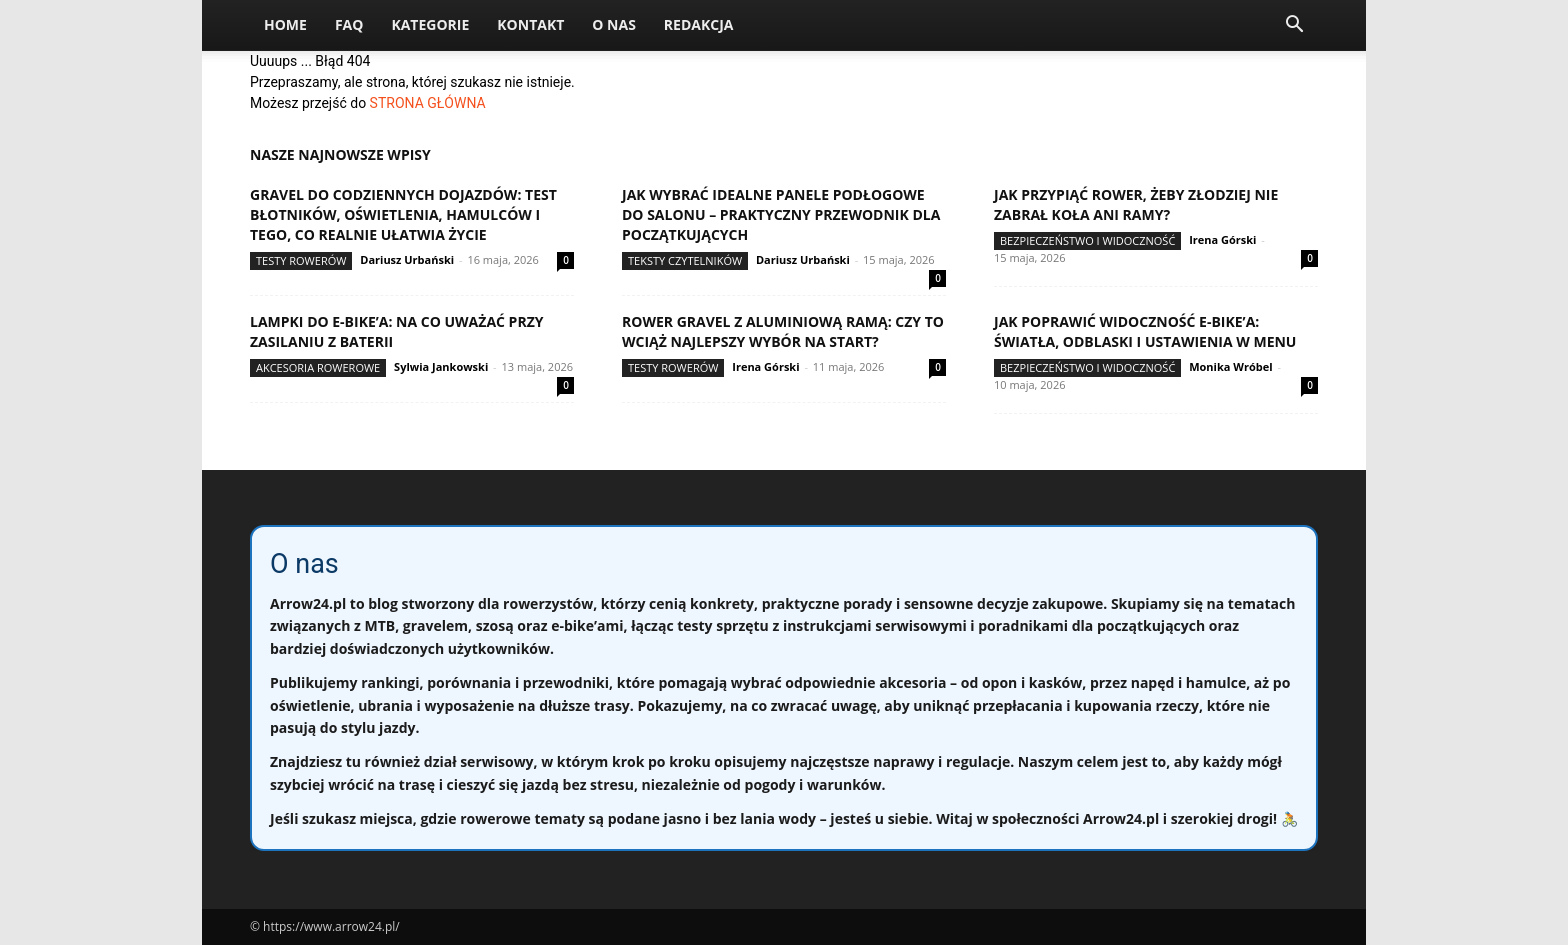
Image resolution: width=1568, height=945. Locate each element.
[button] (1294, 26)
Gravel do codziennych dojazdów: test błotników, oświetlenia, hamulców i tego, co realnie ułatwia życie (403, 214)
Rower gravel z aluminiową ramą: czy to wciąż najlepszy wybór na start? (783, 331)
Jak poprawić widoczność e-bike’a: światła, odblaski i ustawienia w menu (1145, 331)
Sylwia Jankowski (441, 366)
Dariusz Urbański (407, 259)
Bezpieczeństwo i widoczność (1087, 240)
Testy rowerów (301, 260)
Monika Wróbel (1230, 366)
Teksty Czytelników (685, 260)
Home (285, 24)
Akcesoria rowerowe (318, 367)
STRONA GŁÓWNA (428, 103)
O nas (614, 24)
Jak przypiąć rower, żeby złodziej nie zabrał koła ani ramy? (1136, 204)
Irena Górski (1222, 239)
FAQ (349, 24)
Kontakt (530, 24)
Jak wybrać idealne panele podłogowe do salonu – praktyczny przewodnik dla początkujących (781, 214)
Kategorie (430, 24)
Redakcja (699, 24)
